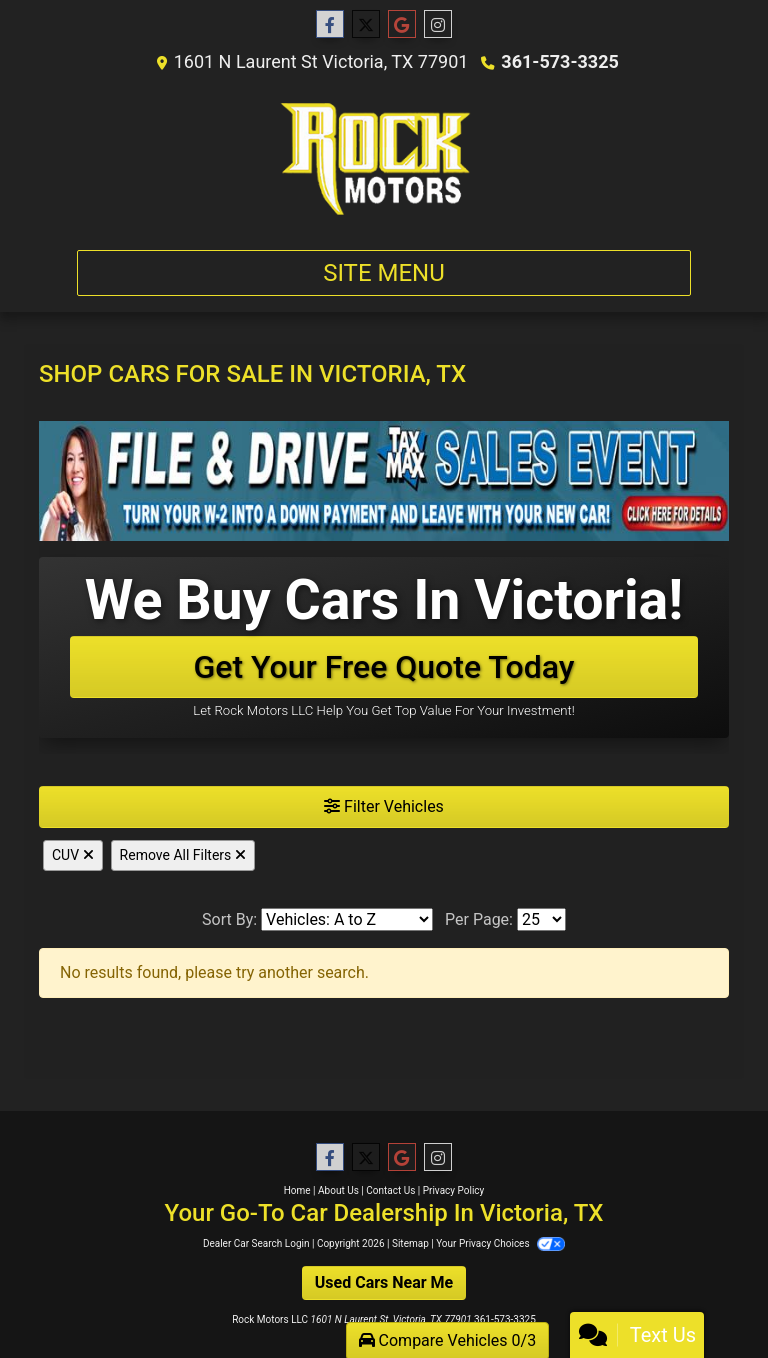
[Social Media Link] (438, 25)
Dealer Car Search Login (256, 1243)
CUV (73, 855)
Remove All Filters (183, 855)
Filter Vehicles (384, 806)
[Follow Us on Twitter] (366, 25)
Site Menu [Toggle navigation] (384, 273)
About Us (338, 1190)
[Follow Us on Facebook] (330, 25)
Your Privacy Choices (500, 1243)
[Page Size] (541, 919)
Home (297, 1190)
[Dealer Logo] (384, 158)
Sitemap (410, 1243)
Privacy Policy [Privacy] (454, 1190)
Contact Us (390, 1190)
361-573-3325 (559, 61)
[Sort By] (347, 919)
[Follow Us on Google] (402, 25)
